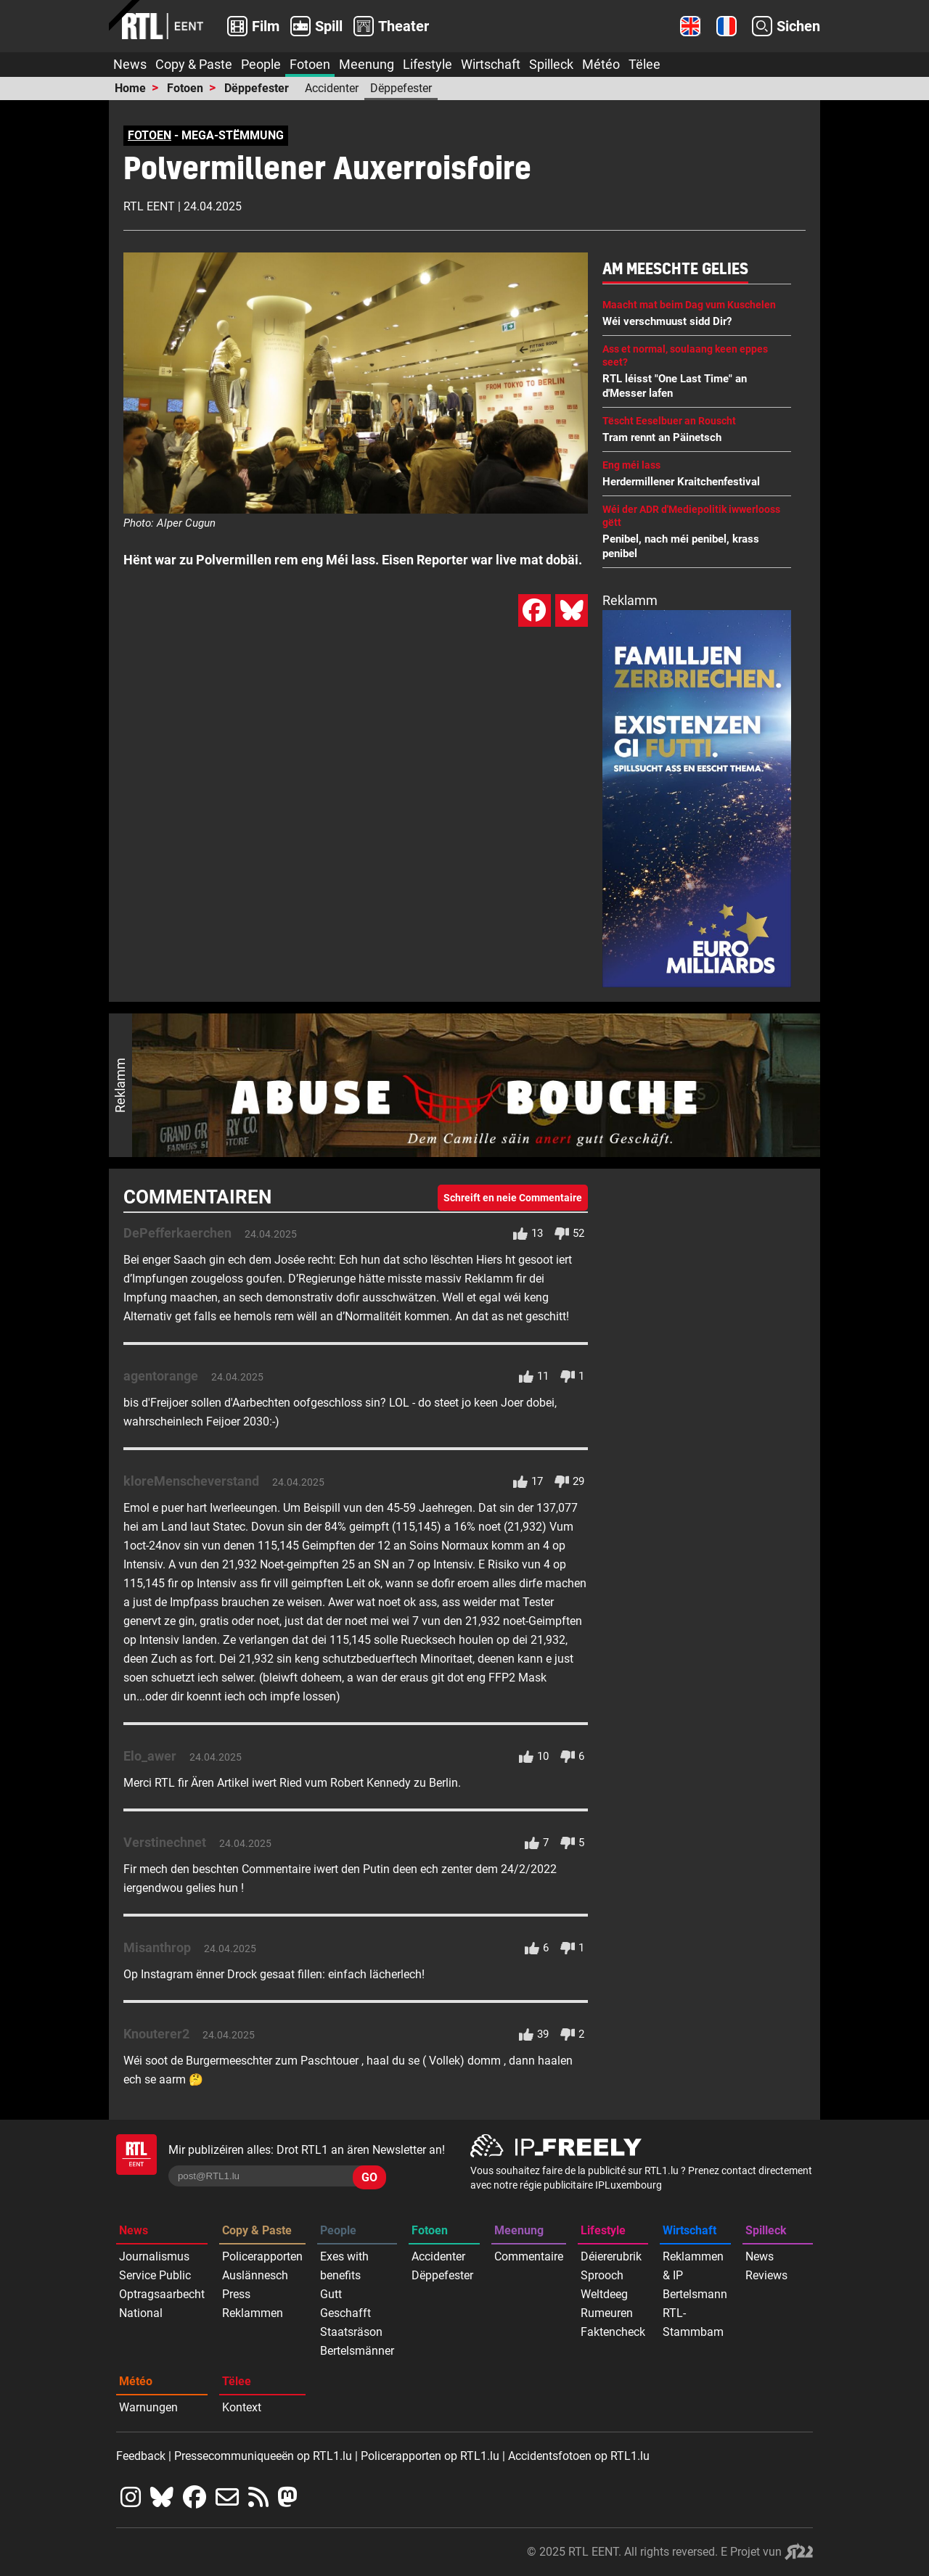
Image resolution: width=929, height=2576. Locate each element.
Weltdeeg (604, 2294)
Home (130, 88)
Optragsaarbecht (162, 2294)
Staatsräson (351, 2332)
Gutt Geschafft (345, 2303)
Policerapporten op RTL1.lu (430, 2456)
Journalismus (154, 2256)
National (141, 2313)
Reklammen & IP (693, 2266)
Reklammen (252, 2313)
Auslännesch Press (255, 2284)
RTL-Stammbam (693, 2322)
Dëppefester (256, 88)
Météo (601, 64)
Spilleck (551, 64)
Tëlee (644, 64)
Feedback (140, 2456)
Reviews (766, 2275)
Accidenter (332, 88)
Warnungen (148, 2407)
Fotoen (310, 64)
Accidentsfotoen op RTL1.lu (579, 2456)
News (130, 64)
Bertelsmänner (357, 2351)
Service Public (155, 2275)
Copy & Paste (193, 64)
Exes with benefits (344, 2266)
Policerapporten (262, 2256)
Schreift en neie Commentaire (512, 1197)
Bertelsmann (695, 2294)
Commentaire (528, 2256)
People (261, 64)
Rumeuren (607, 2313)
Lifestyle (427, 64)
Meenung (366, 64)
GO (369, 2177)
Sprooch (602, 2275)
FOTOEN (149, 135)
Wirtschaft (490, 64)
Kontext (241, 2407)
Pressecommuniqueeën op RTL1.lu (263, 2456)
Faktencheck (613, 2332)
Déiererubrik (611, 2256)
